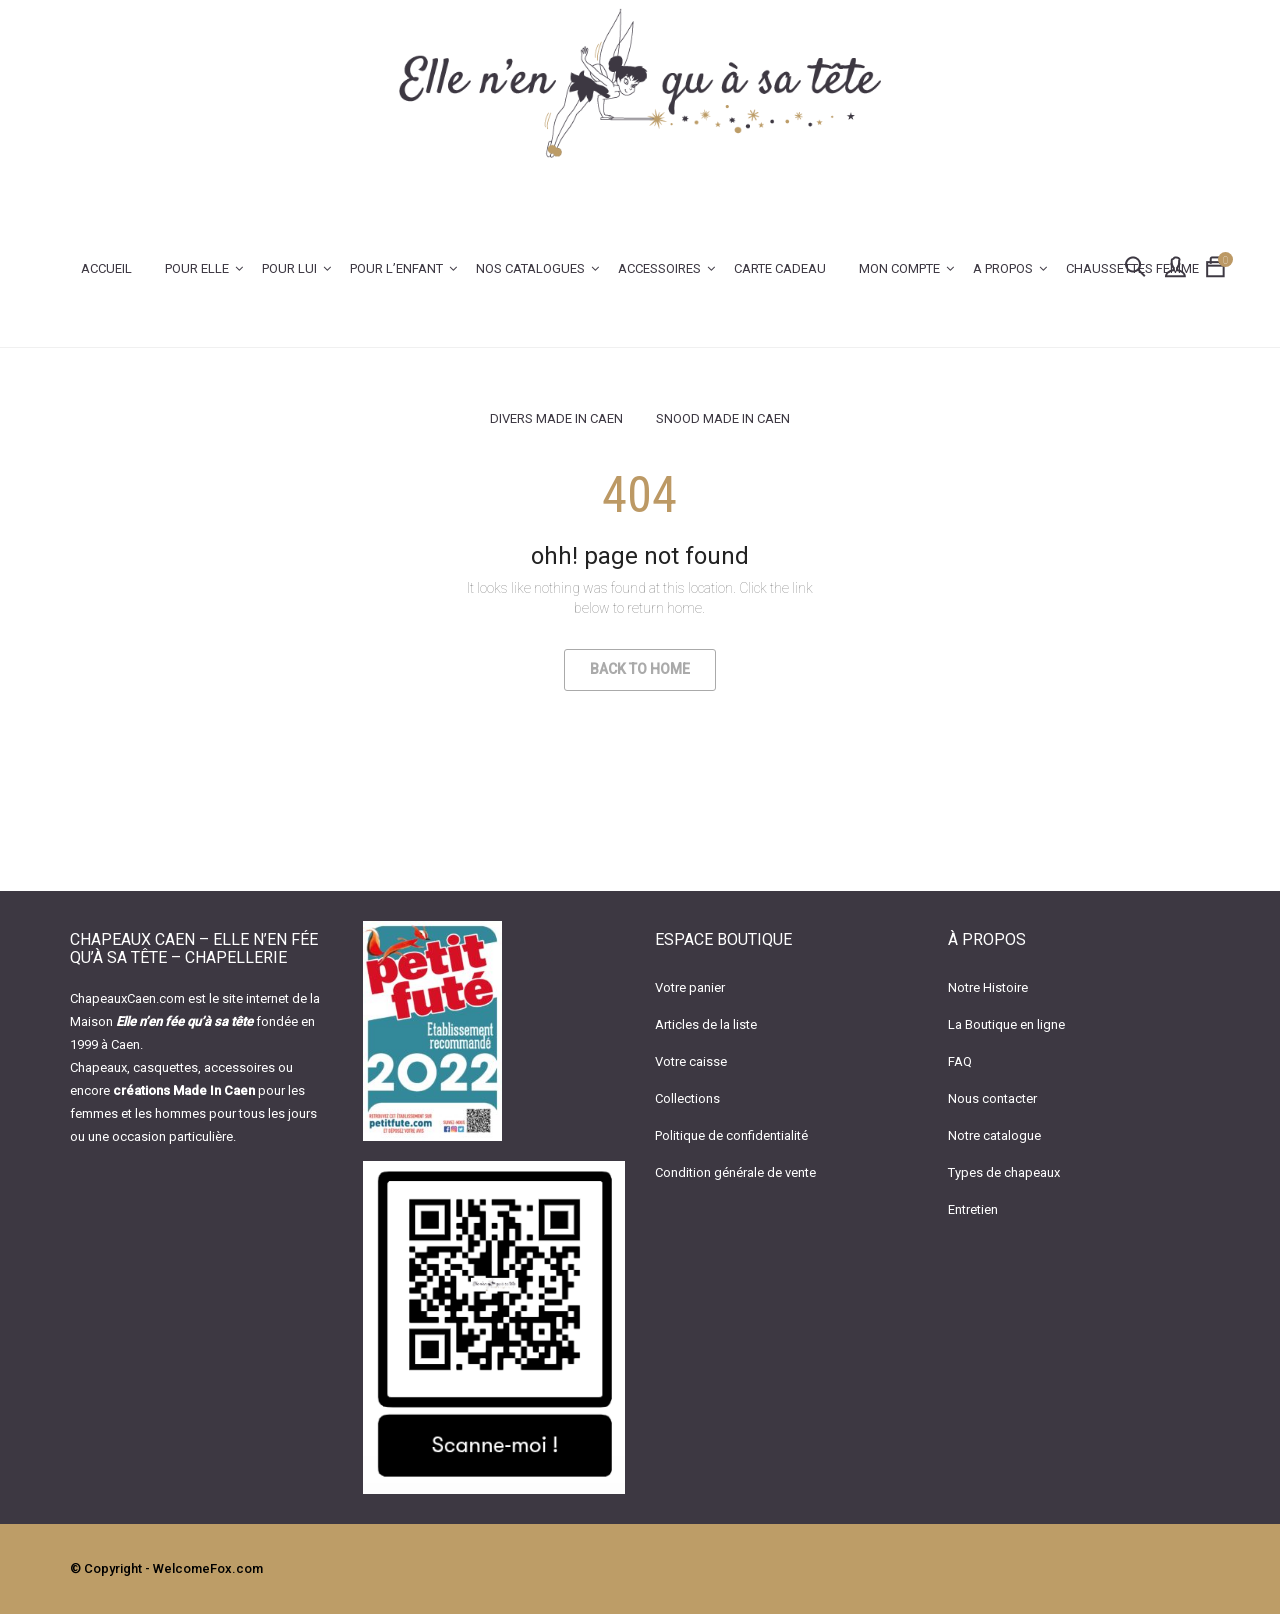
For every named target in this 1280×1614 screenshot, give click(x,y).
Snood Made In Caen (723, 418)
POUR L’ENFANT (396, 268)
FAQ (960, 1061)
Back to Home (640, 669)
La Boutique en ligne (1006, 1024)
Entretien (973, 1209)
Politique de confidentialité (731, 1135)
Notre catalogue (994, 1135)
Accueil (106, 268)
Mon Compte (899, 268)
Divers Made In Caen (556, 418)
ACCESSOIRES (659, 268)
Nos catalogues (530, 268)
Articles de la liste (706, 1024)
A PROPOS (1003, 268)
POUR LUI (289, 268)
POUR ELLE (197, 268)
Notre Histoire (988, 987)
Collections (687, 1098)
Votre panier (690, 987)
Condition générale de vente (735, 1172)
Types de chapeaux (1004, 1172)
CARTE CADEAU (780, 268)
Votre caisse (691, 1061)
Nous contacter (992, 1098)
